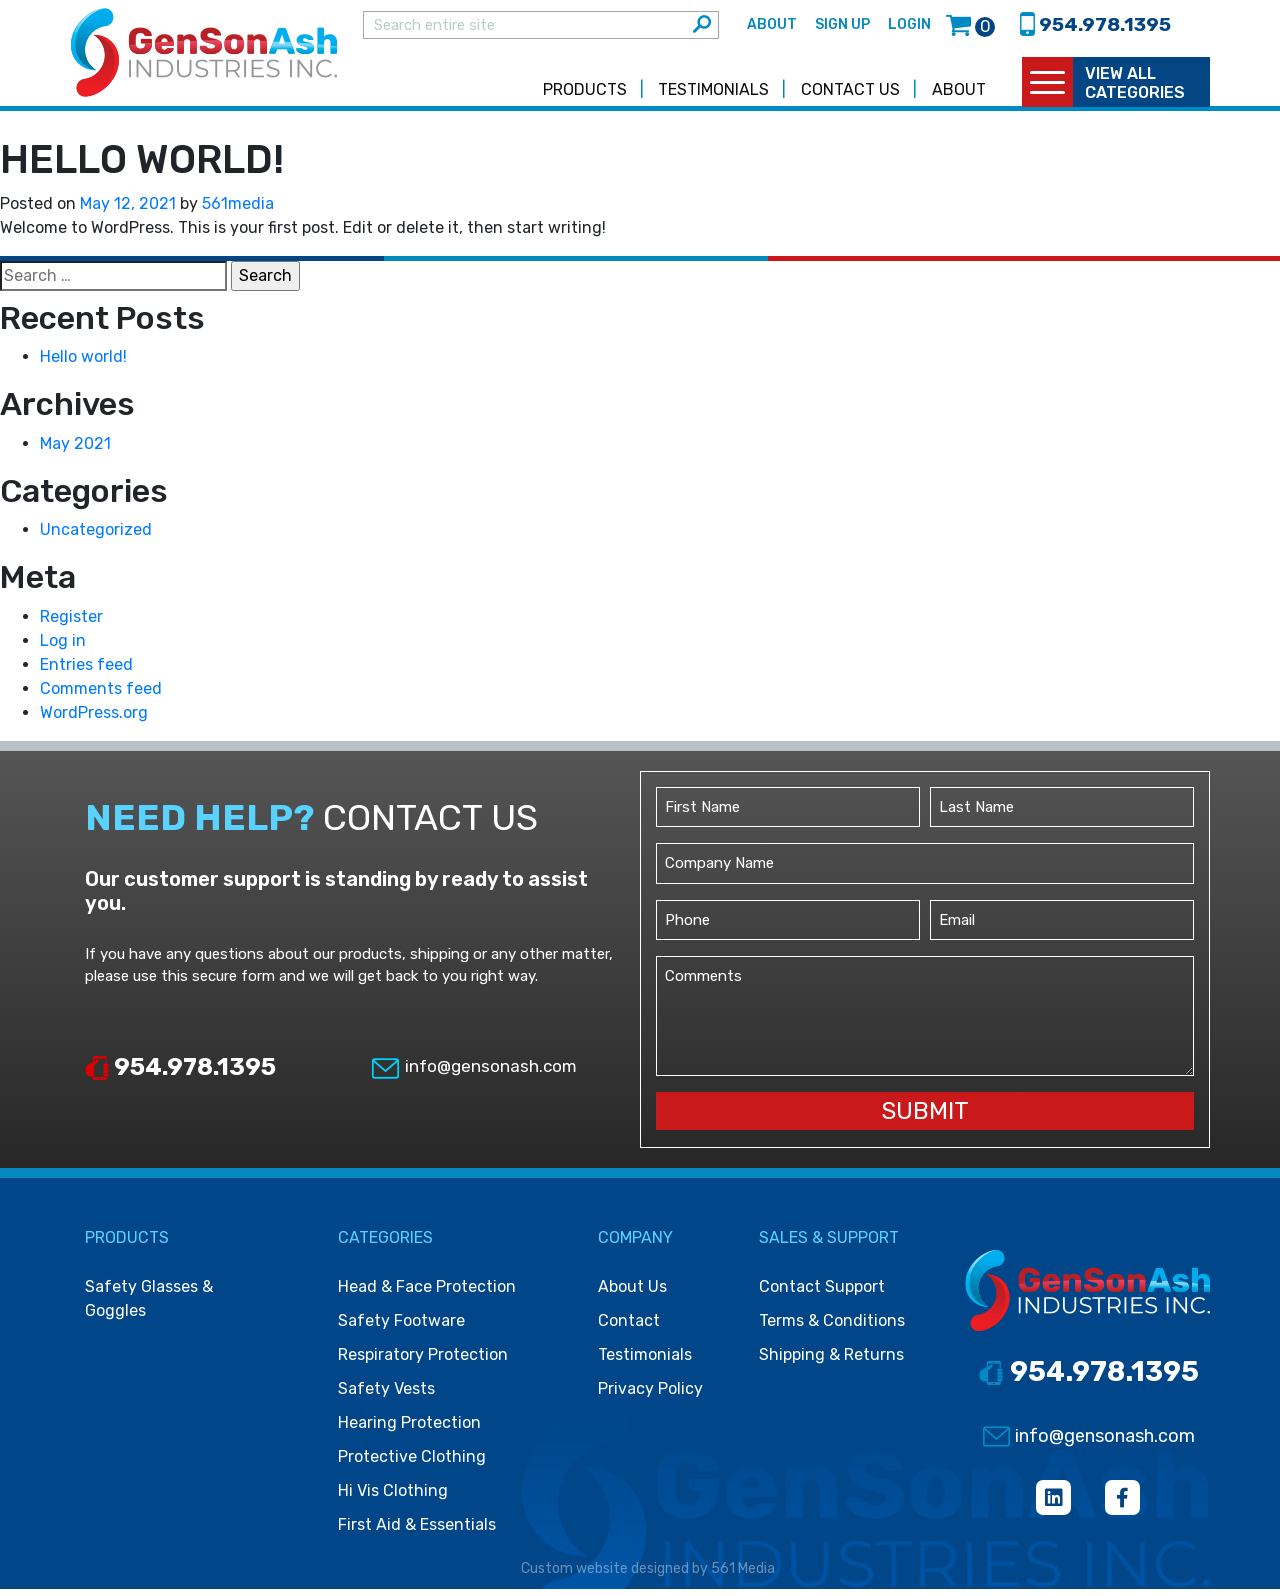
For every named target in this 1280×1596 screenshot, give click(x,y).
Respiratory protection (423, 1361)
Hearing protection (409, 1429)
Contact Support (822, 1293)
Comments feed (101, 695)
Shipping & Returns (831, 1361)
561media (238, 210)
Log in (63, 647)
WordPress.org (94, 719)
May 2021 (75, 450)
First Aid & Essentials (417, 1531)
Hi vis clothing (393, 1497)
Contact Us (850, 96)
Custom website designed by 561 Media (648, 1575)
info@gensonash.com (473, 1073)
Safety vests (386, 1395)
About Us (632, 1293)
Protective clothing (412, 1463)
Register (71, 623)
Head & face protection (427, 1293)
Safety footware (401, 1327)
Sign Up (842, 28)
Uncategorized (96, 536)
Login (909, 28)
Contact (629, 1327)
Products (585, 96)
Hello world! (83, 363)
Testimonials (713, 96)
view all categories (1135, 90)
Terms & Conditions (832, 1327)
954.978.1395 (180, 1074)
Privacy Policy (650, 1395)
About (772, 28)
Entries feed (86, 671)
